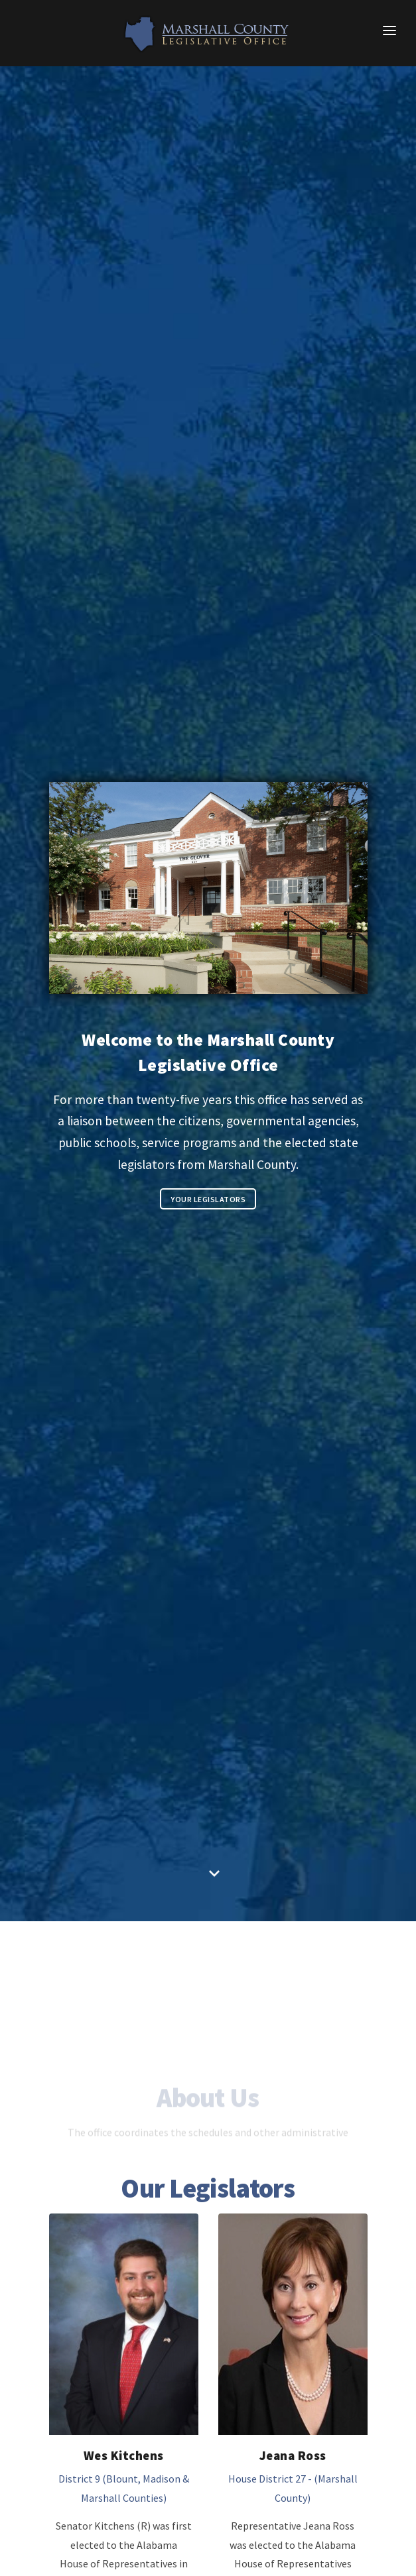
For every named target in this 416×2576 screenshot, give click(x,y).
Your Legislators (208, 1199)
